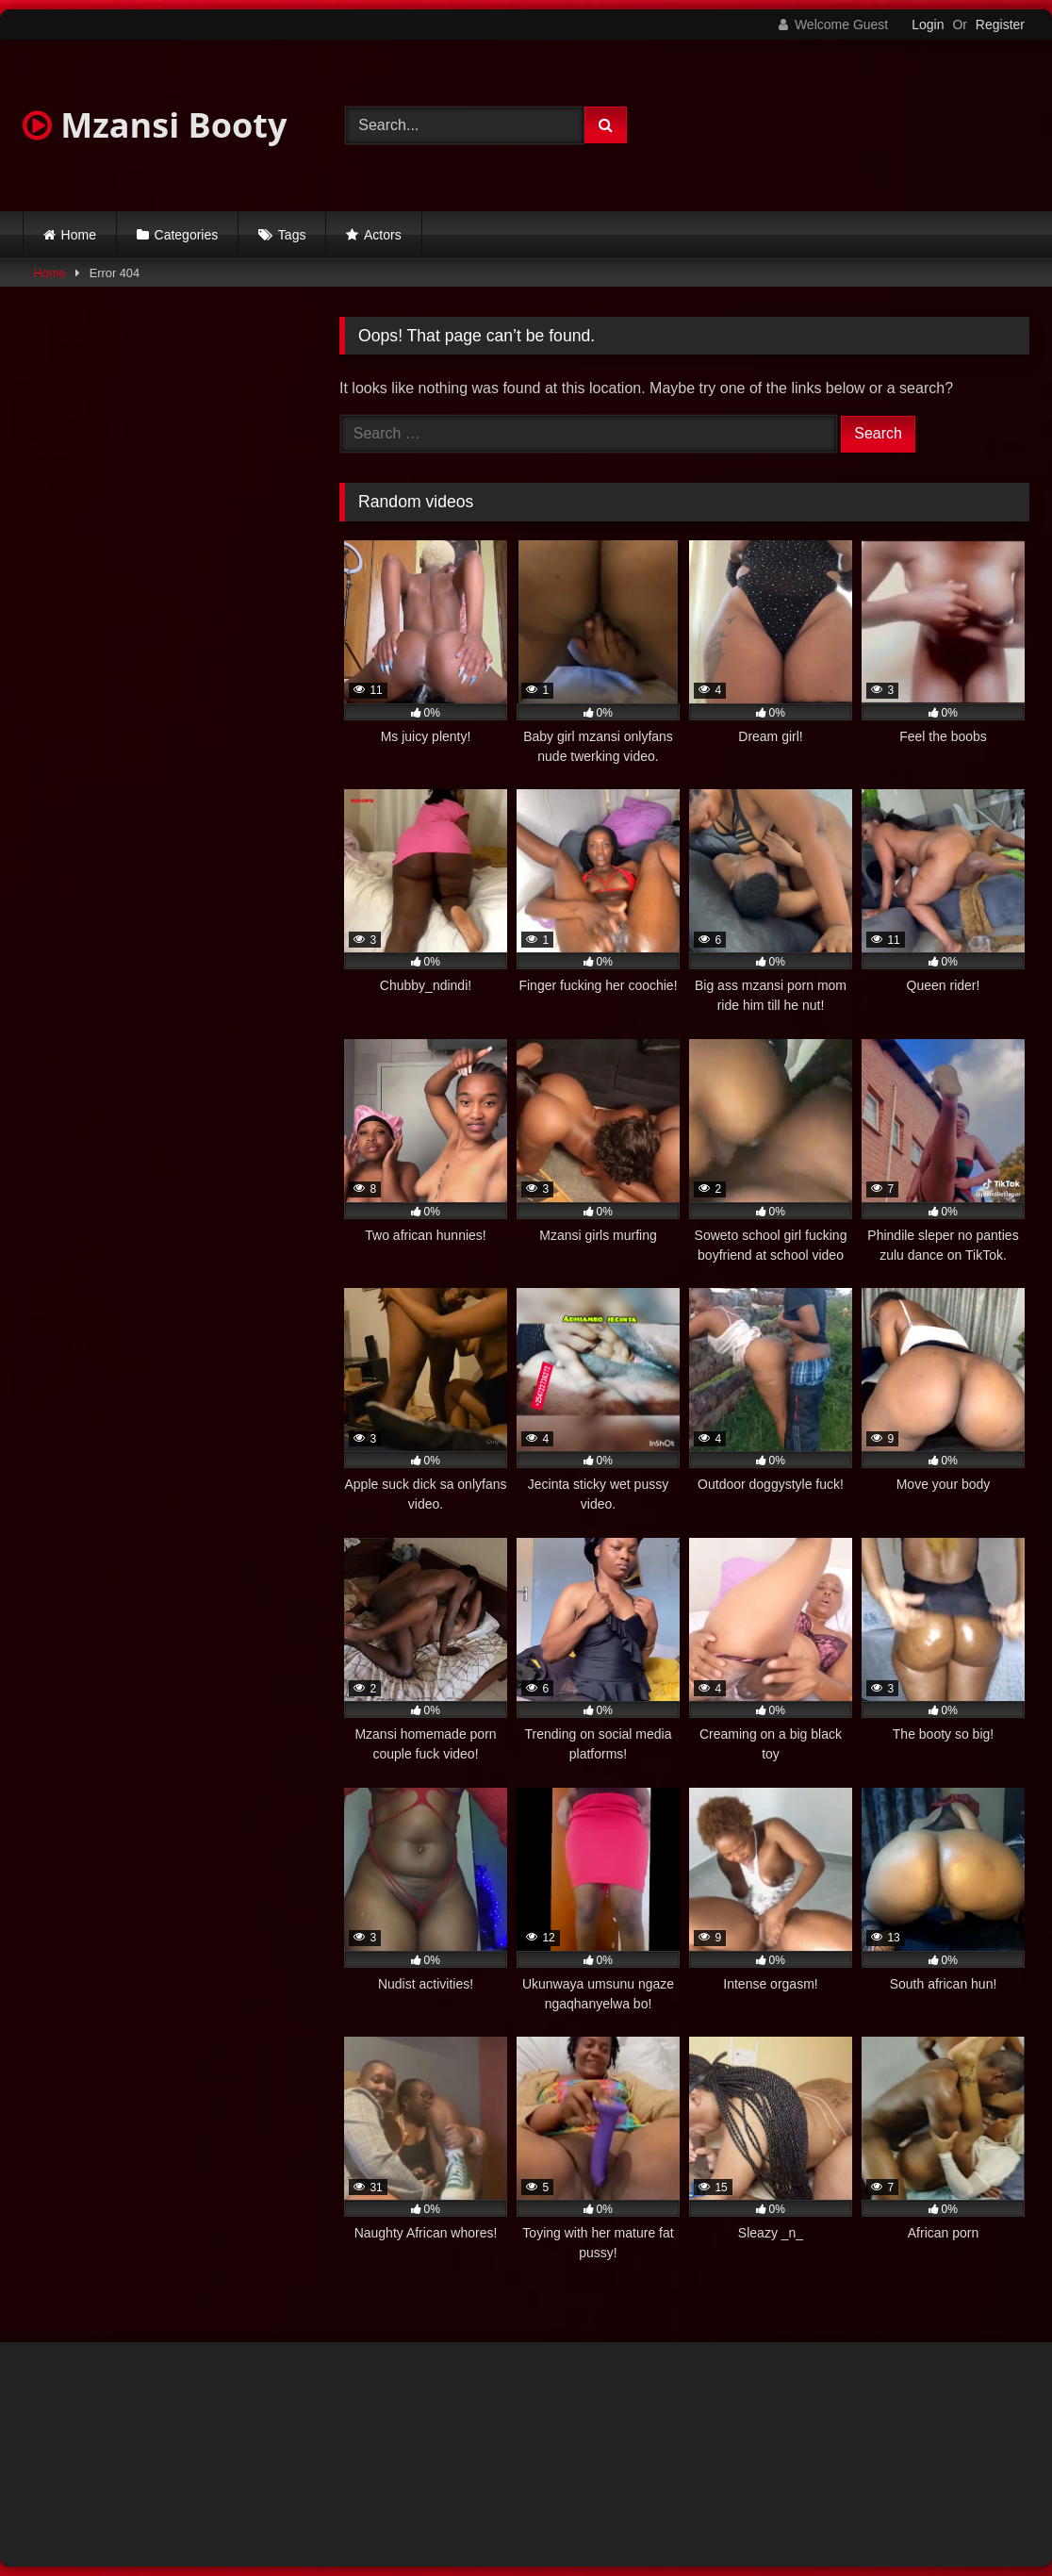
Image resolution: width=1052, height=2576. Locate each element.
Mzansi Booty (155, 125)
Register (1000, 24)
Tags (292, 234)
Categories (187, 234)
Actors (383, 234)
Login (928, 24)
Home (78, 234)
